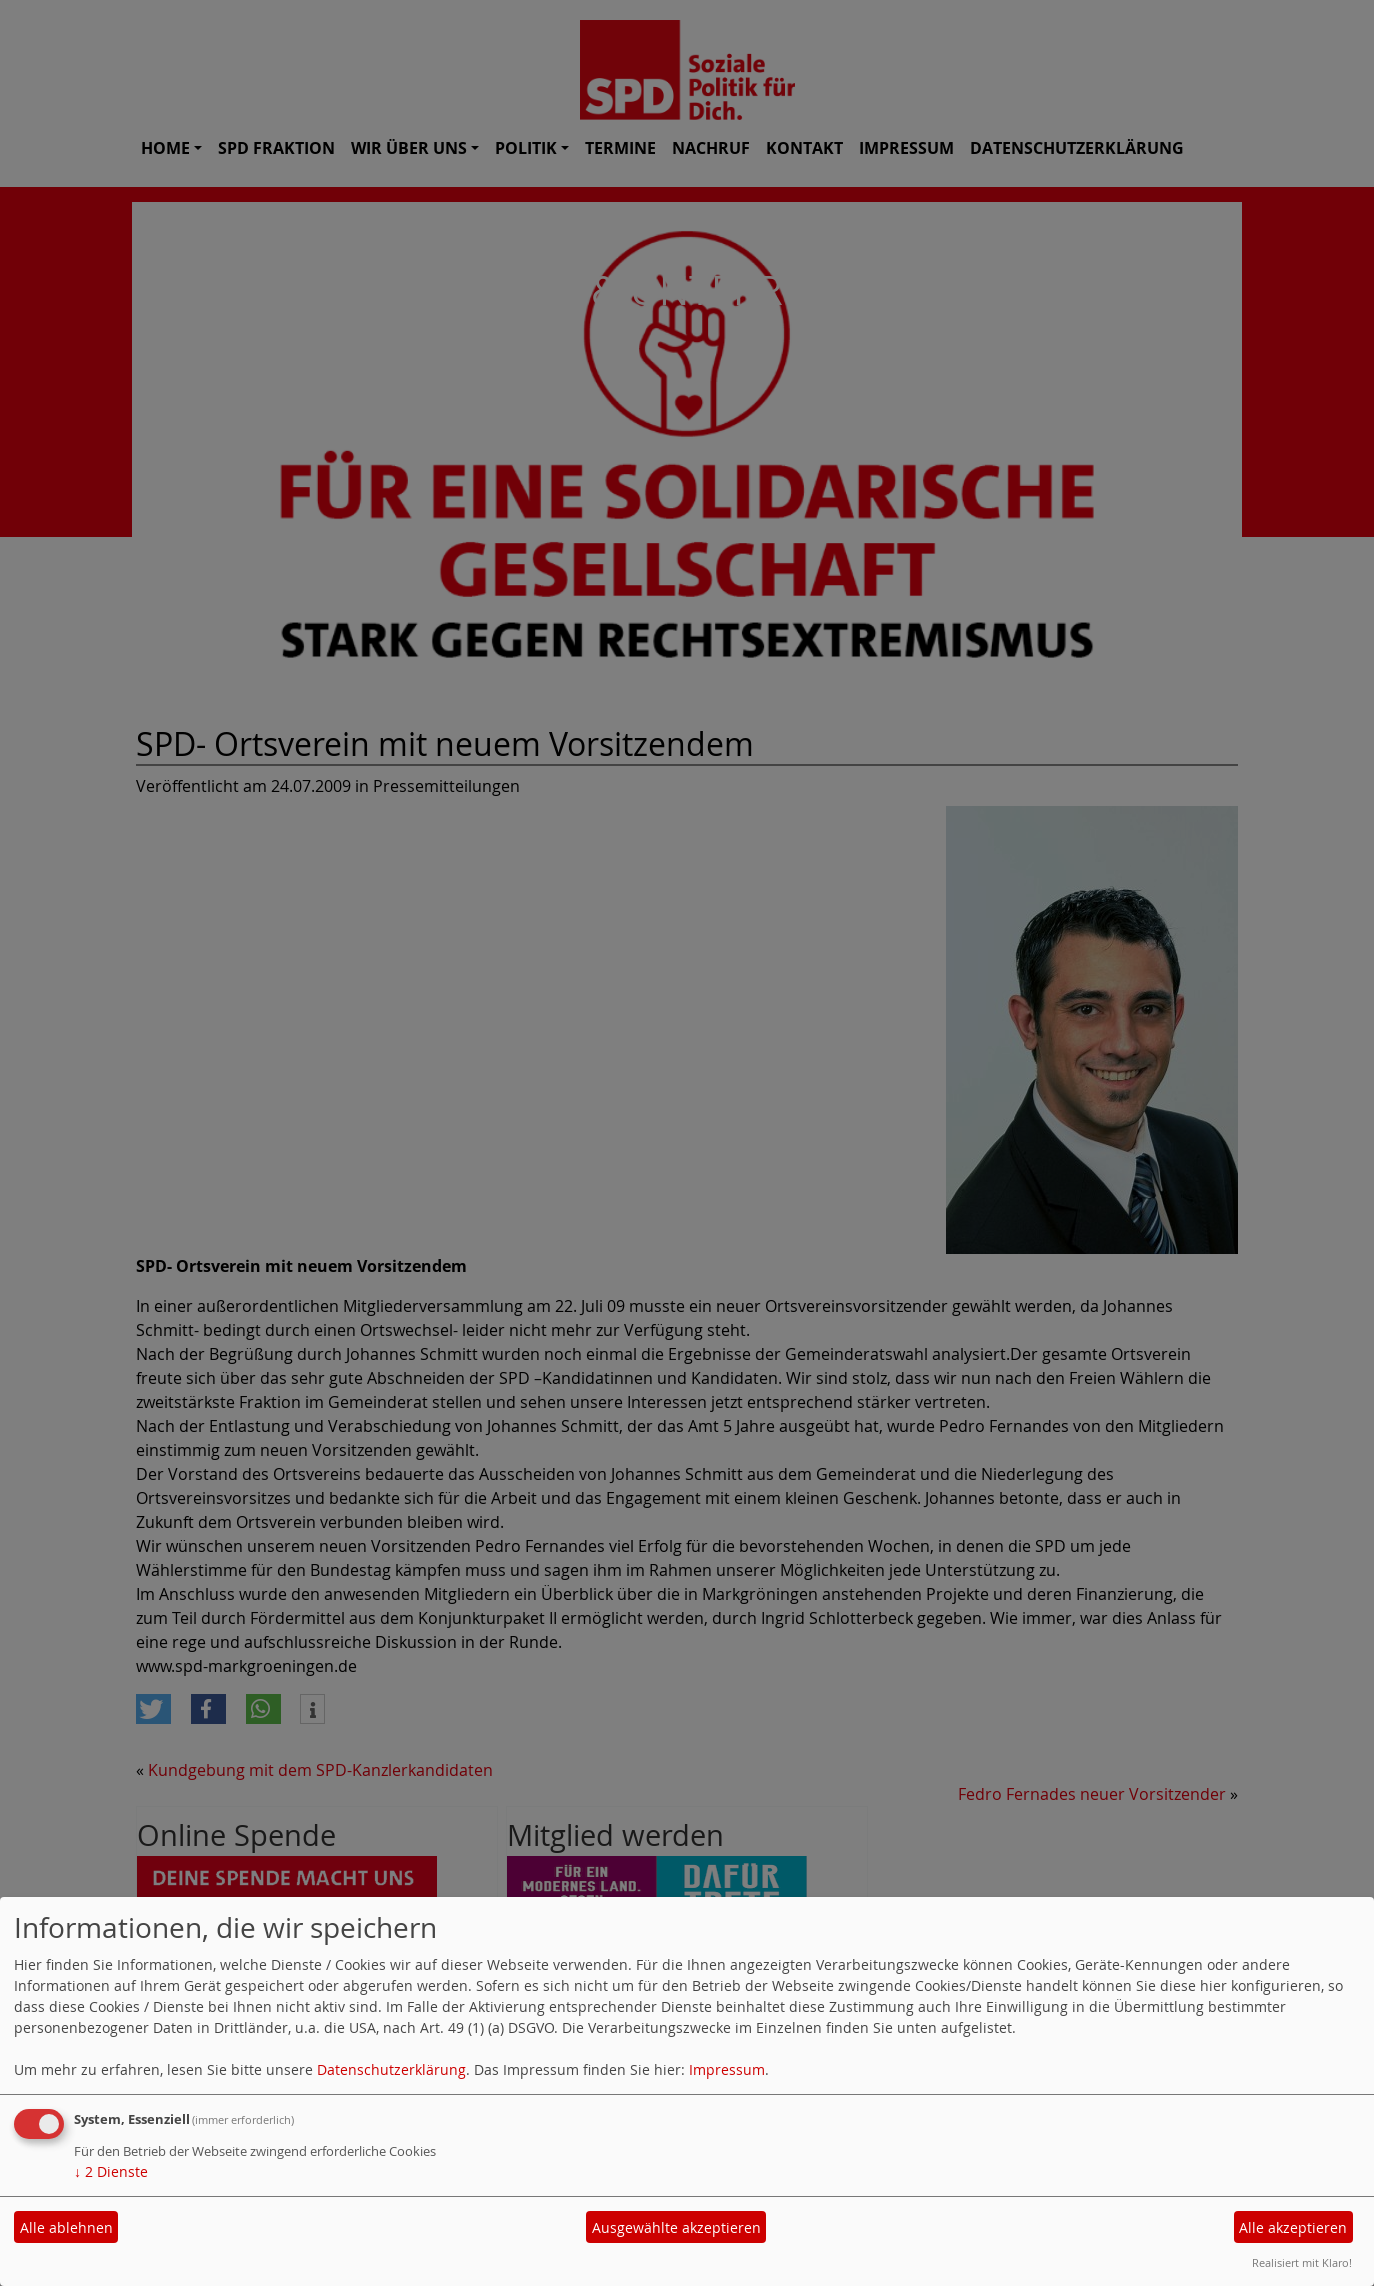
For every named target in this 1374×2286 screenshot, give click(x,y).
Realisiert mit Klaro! (1302, 2262)
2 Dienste (111, 2171)
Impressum (727, 2069)
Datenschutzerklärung (391, 2069)
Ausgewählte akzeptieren (676, 2227)
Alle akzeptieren (1293, 2227)
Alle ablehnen (66, 2227)
